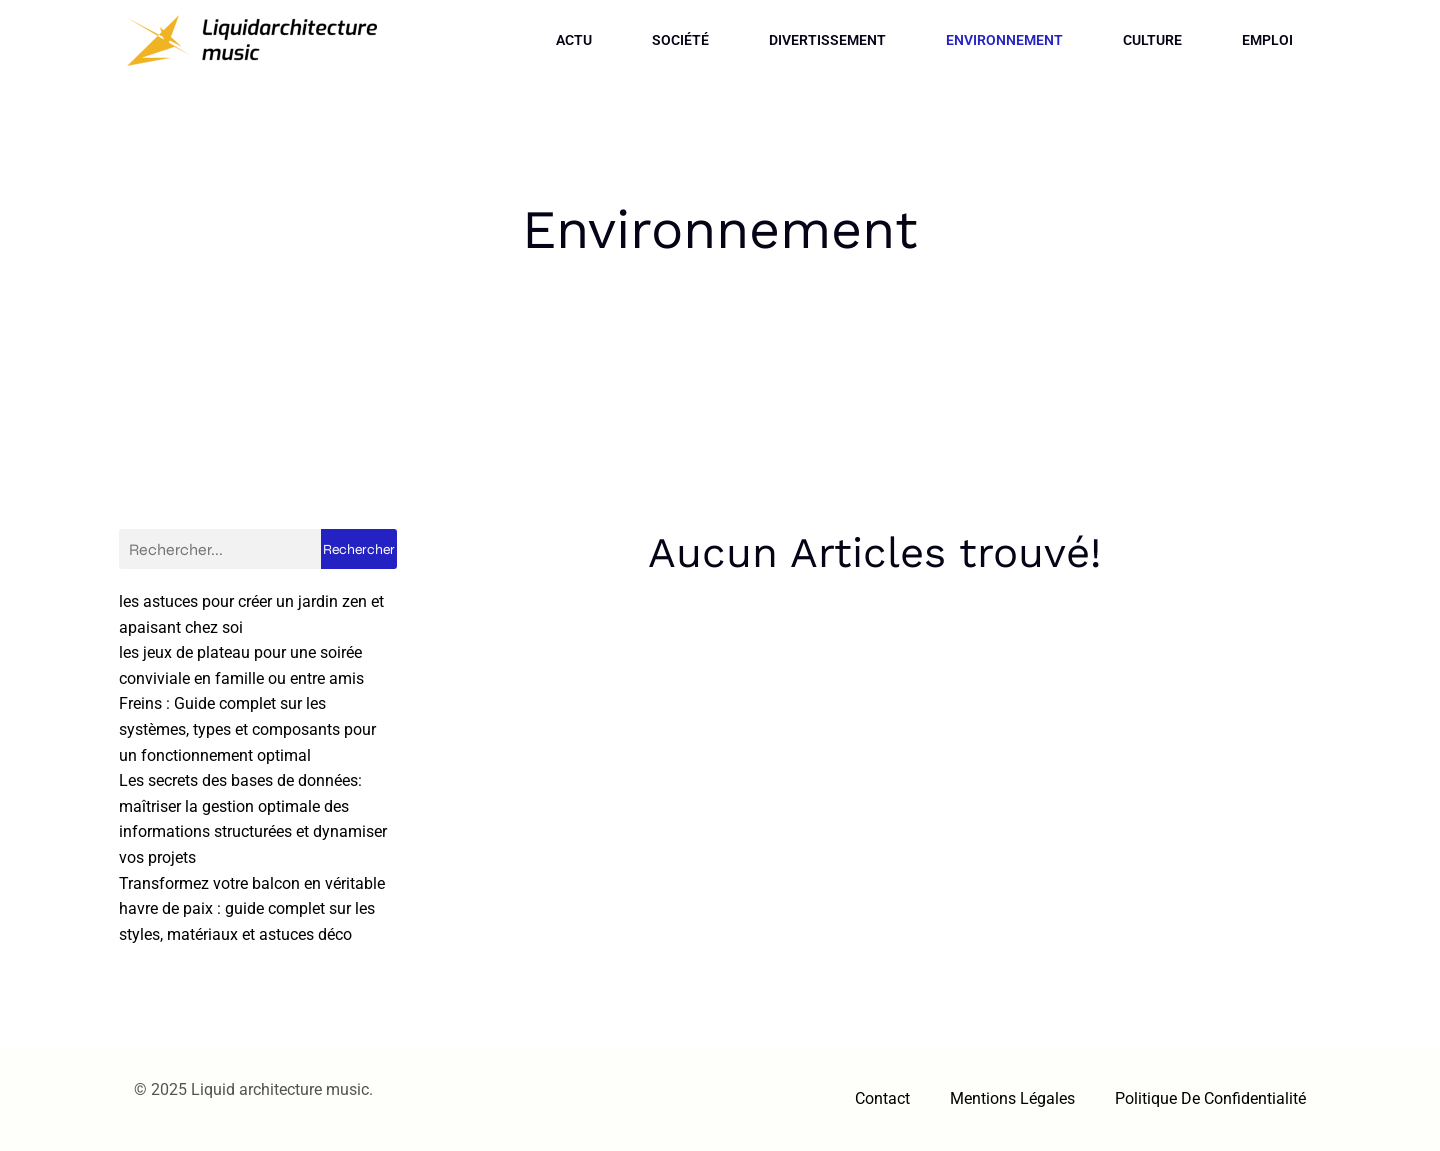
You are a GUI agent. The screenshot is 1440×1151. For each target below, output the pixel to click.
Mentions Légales (1012, 1098)
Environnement (1004, 40)
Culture (1152, 40)
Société (680, 40)
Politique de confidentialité (1210, 1098)
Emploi (1267, 40)
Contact (882, 1098)
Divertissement (827, 40)
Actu (574, 40)
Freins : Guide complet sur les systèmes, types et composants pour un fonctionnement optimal (247, 729)
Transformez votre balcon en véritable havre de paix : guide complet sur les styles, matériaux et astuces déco (252, 909)
